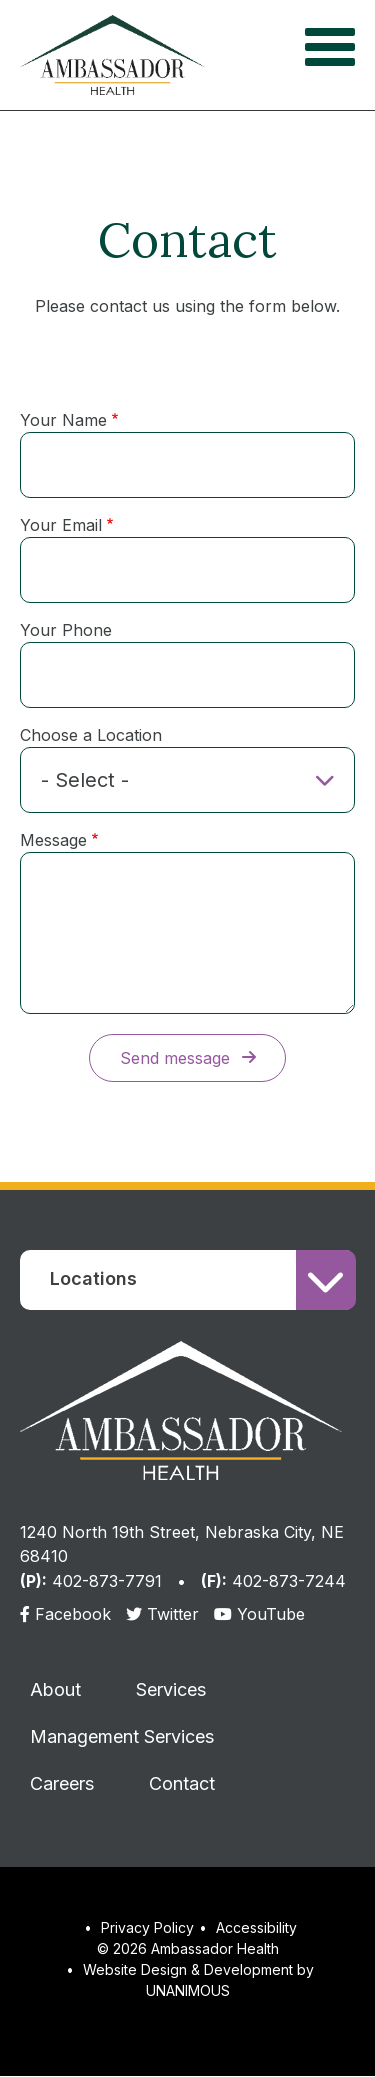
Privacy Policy (147, 1927)
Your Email (61, 525)
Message (53, 840)
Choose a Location (91, 735)
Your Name (63, 420)
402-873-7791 (107, 1581)
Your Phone (66, 630)
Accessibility (256, 1927)
